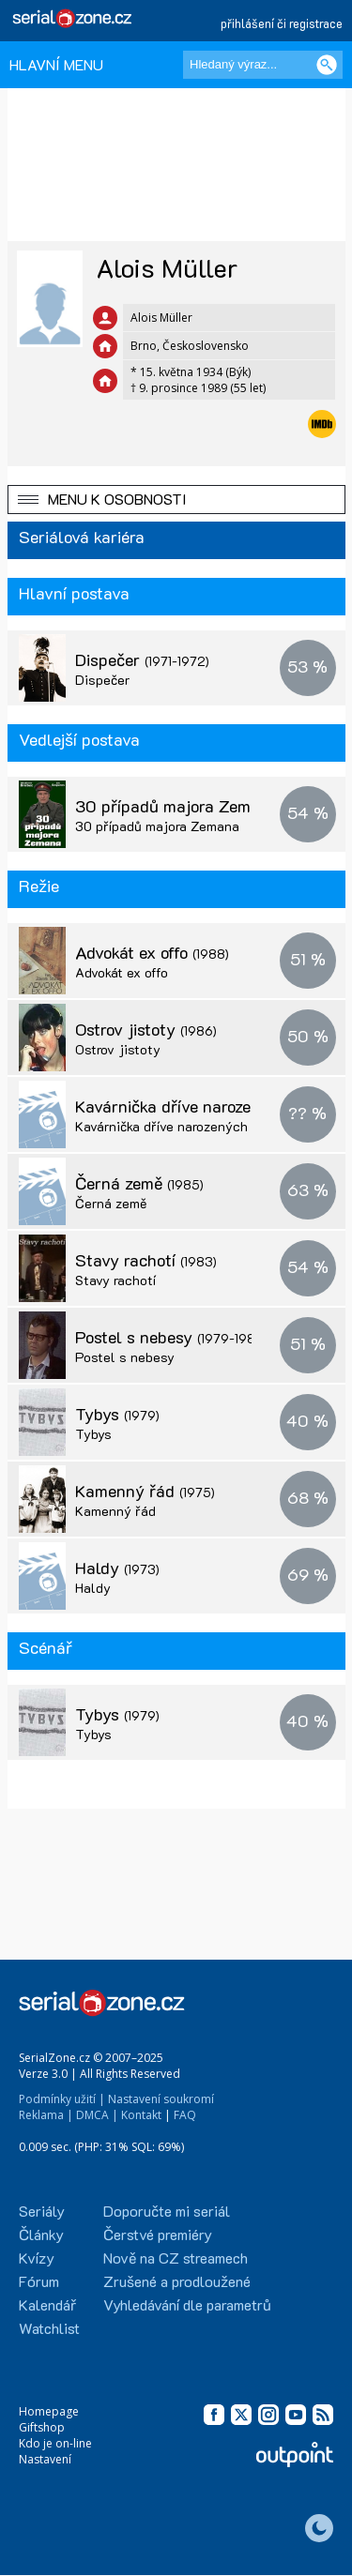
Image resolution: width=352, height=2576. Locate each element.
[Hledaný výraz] (263, 65)
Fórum (39, 2281)
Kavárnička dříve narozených (202, 1106)
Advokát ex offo (152, 952)
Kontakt (141, 2115)
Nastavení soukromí (161, 2099)
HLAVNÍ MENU (56, 64)
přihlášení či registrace (282, 23)
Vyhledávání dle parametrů (187, 2304)
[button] (176, 499)
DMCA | (97, 2115)
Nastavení (45, 2459)
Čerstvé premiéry (157, 2234)
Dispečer (142, 659)
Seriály (42, 2210)
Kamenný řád (145, 1490)
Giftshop (42, 2427)
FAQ (185, 2115)
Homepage (49, 2411)
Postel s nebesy (171, 1337)
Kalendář (47, 2304)
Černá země (139, 1183)
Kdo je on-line (55, 2443)
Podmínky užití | (62, 2099)
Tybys (117, 1413)
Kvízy (36, 2257)
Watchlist (49, 2328)
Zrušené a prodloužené (177, 2281)
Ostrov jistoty (146, 1029)
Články (41, 2234)
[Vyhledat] (326, 64)
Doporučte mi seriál (166, 2210)
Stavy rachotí (146, 1260)
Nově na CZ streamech (175, 2257)
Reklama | (46, 2115)
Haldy (117, 1567)
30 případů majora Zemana (157, 826)
